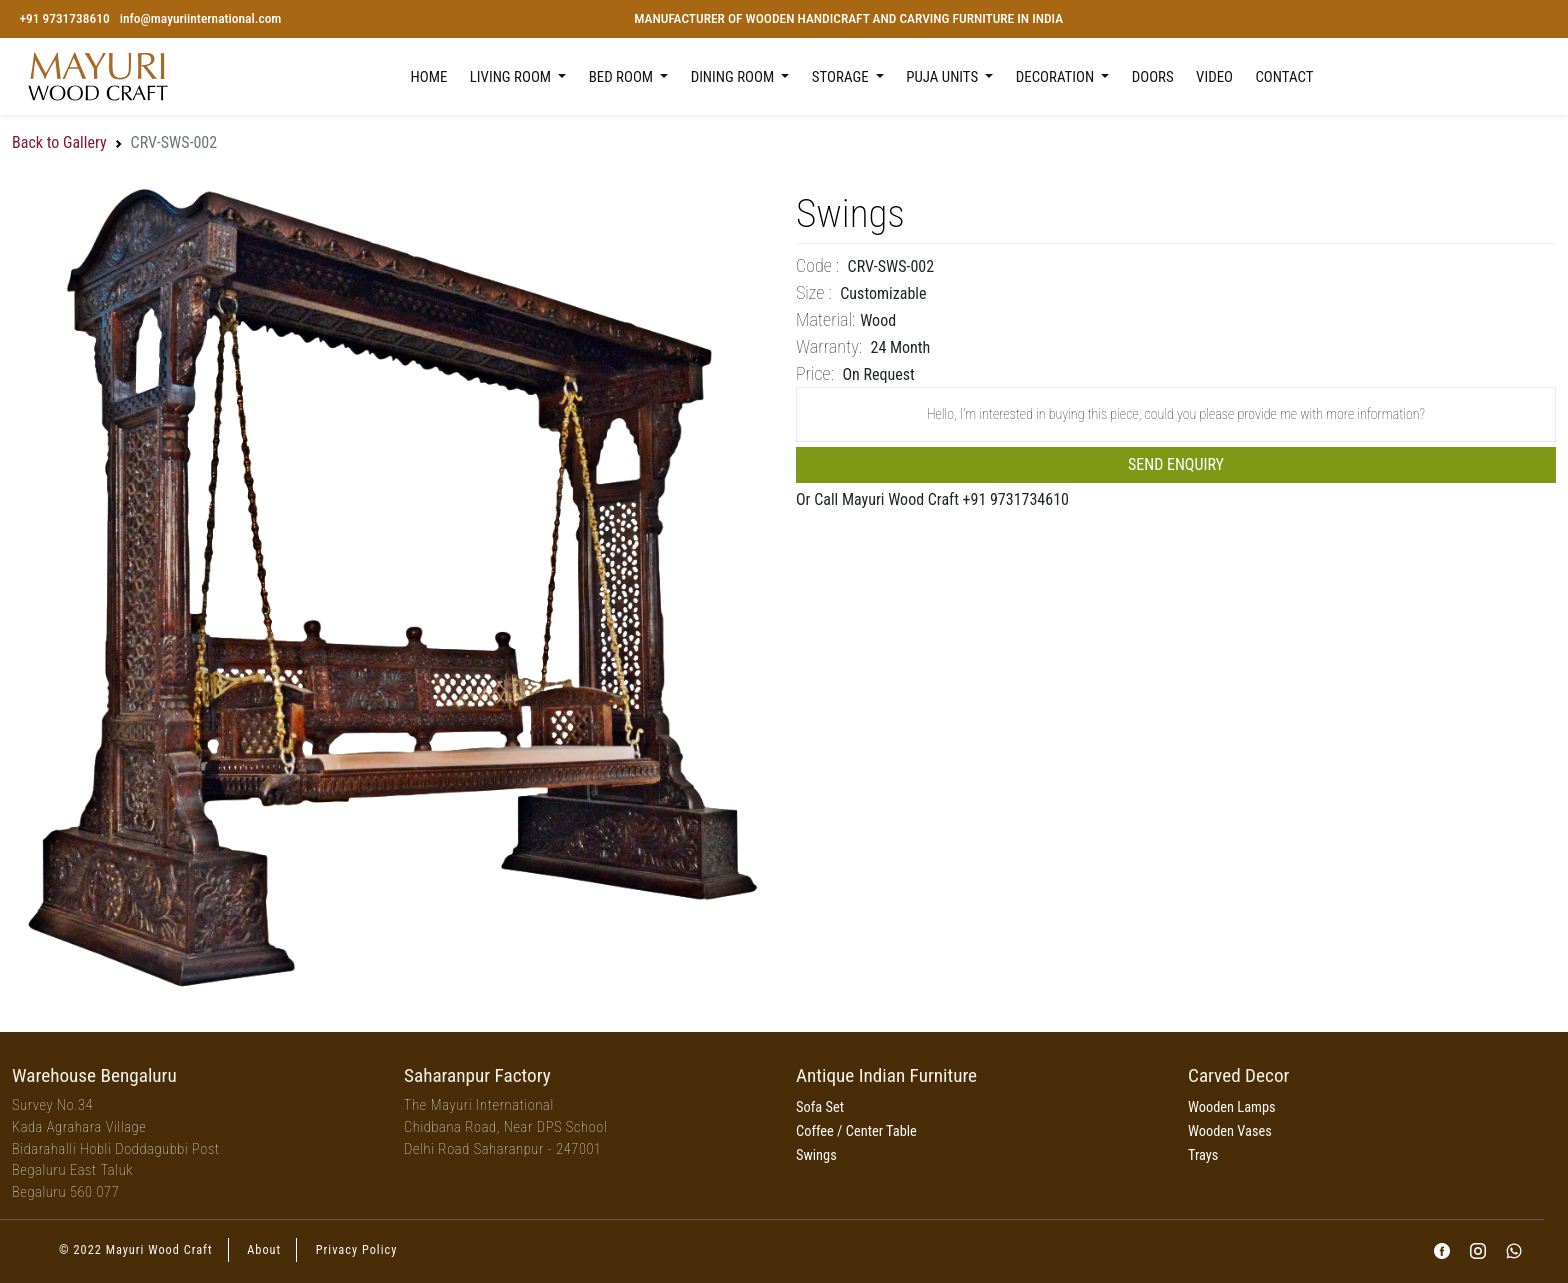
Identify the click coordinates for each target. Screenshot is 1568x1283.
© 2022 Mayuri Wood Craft (136, 1250)
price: (815, 373)
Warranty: (829, 346)
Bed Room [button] (623, 77)
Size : (814, 292)
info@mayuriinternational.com (201, 18)
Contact (1284, 77)
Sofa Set (820, 1107)
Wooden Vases (1230, 1131)
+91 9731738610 (64, 18)
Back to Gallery (59, 142)
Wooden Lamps (1232, 1107)
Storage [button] (842, 77)
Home (429, 77)
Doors (1153, 77)
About (264, 1250)
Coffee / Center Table (856, 1131)
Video (1214, 77)
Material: (825, 319)
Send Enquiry (1176, 464)
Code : (817, 265)
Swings (816, 1155)
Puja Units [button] (943, 77)
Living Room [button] (512, 77)
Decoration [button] (1057, 77)
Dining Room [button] (734, 77)
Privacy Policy (357, 1250)
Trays (1203, 1155)
